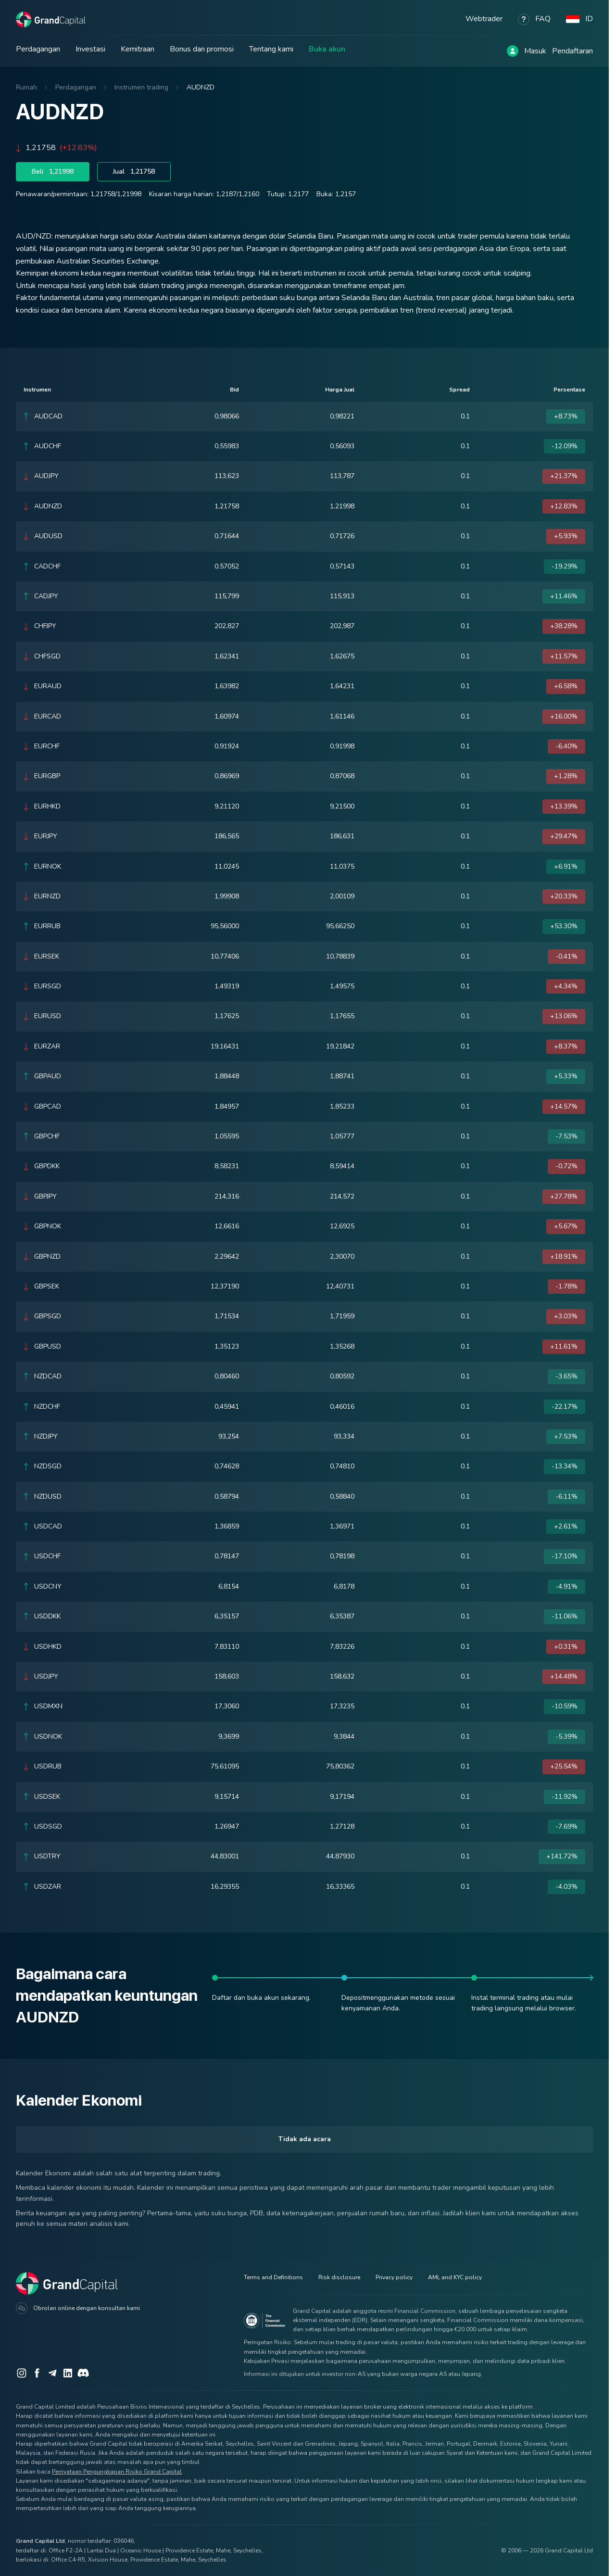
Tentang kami (271, 49)
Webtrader (484, 18)
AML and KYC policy (455, 2277)
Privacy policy (394, 2277)
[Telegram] (52, 2373)
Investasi (90, 49)
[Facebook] (37, 2373)
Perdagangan (38, 49)
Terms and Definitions (273, 2277)
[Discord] (83, 2373)
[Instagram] (21, 2373)
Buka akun (327, 49)
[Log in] (512, 51)
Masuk (535, 51)
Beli (53, 171)
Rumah (26, 87)
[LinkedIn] (68, 2373)
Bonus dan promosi (202, 49)
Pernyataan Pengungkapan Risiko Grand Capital (117, 2471)
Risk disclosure (339, 2277)
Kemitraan (137, 49)
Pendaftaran (572, 51)
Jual (134, 171)
